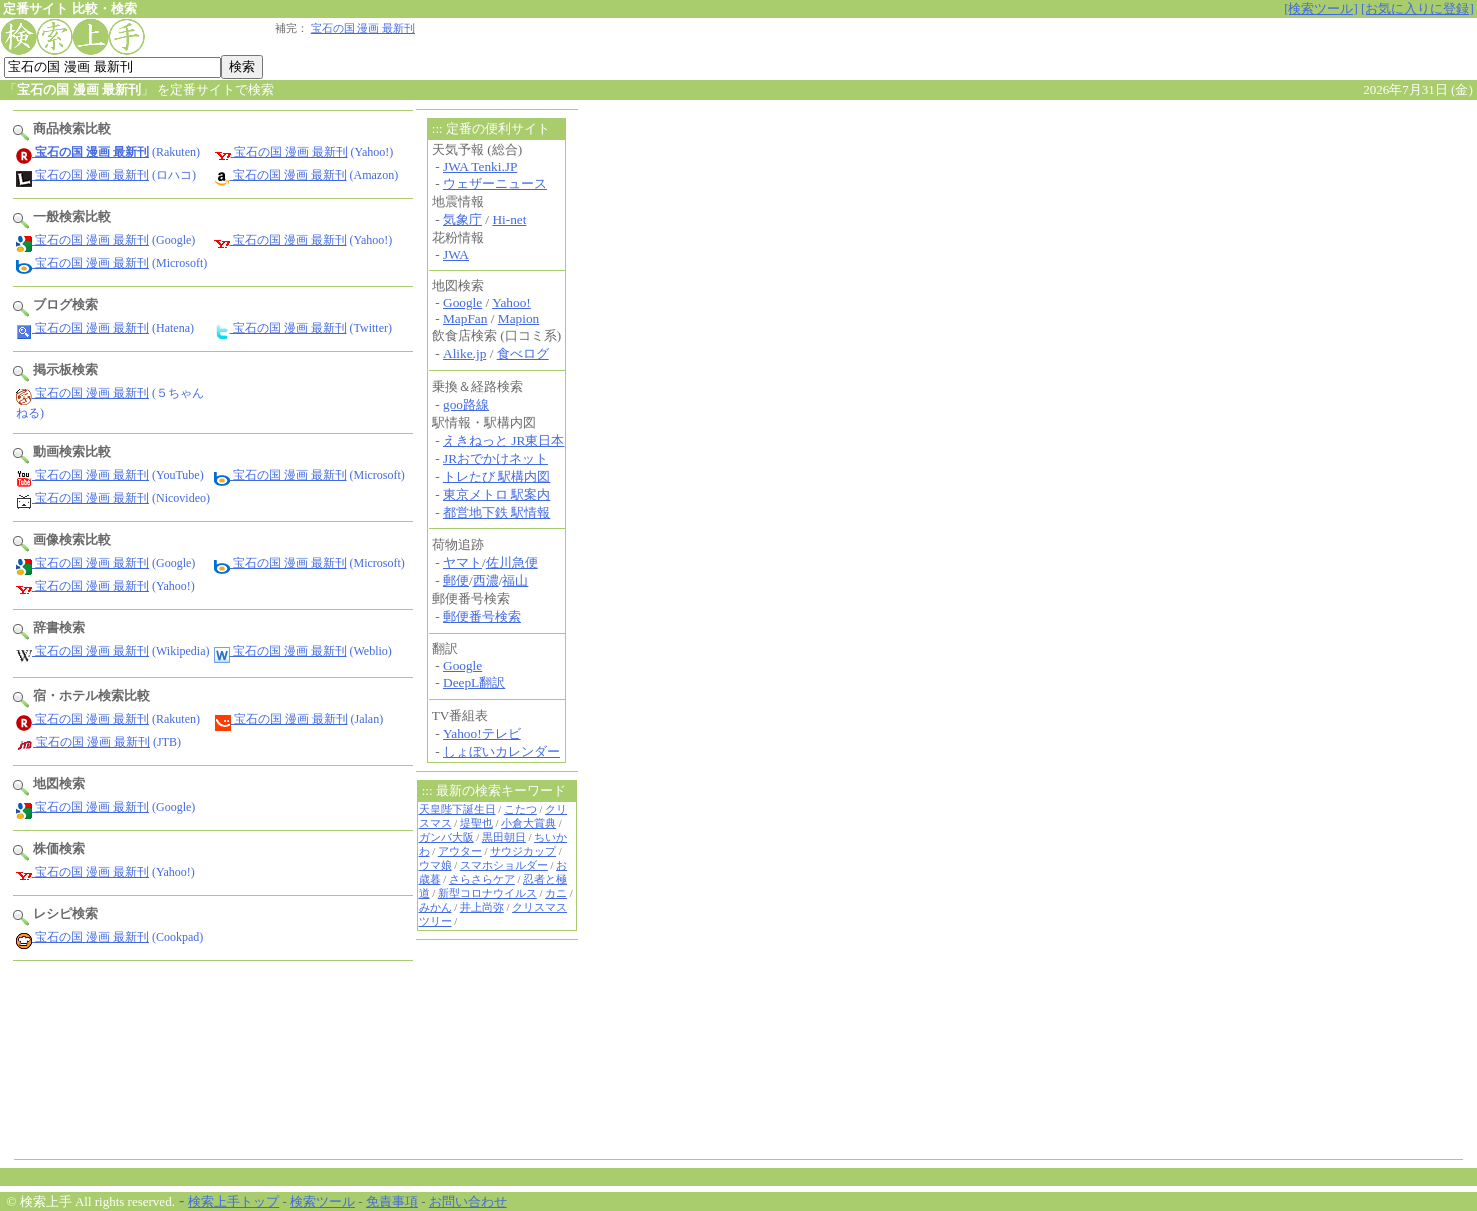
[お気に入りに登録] (1417, 8)
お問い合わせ (468, 1201)
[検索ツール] (1321, 8)
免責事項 (392, 1201)
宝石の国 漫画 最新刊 (363, 28)
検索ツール (322, 1201)
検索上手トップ (233, 1201)
